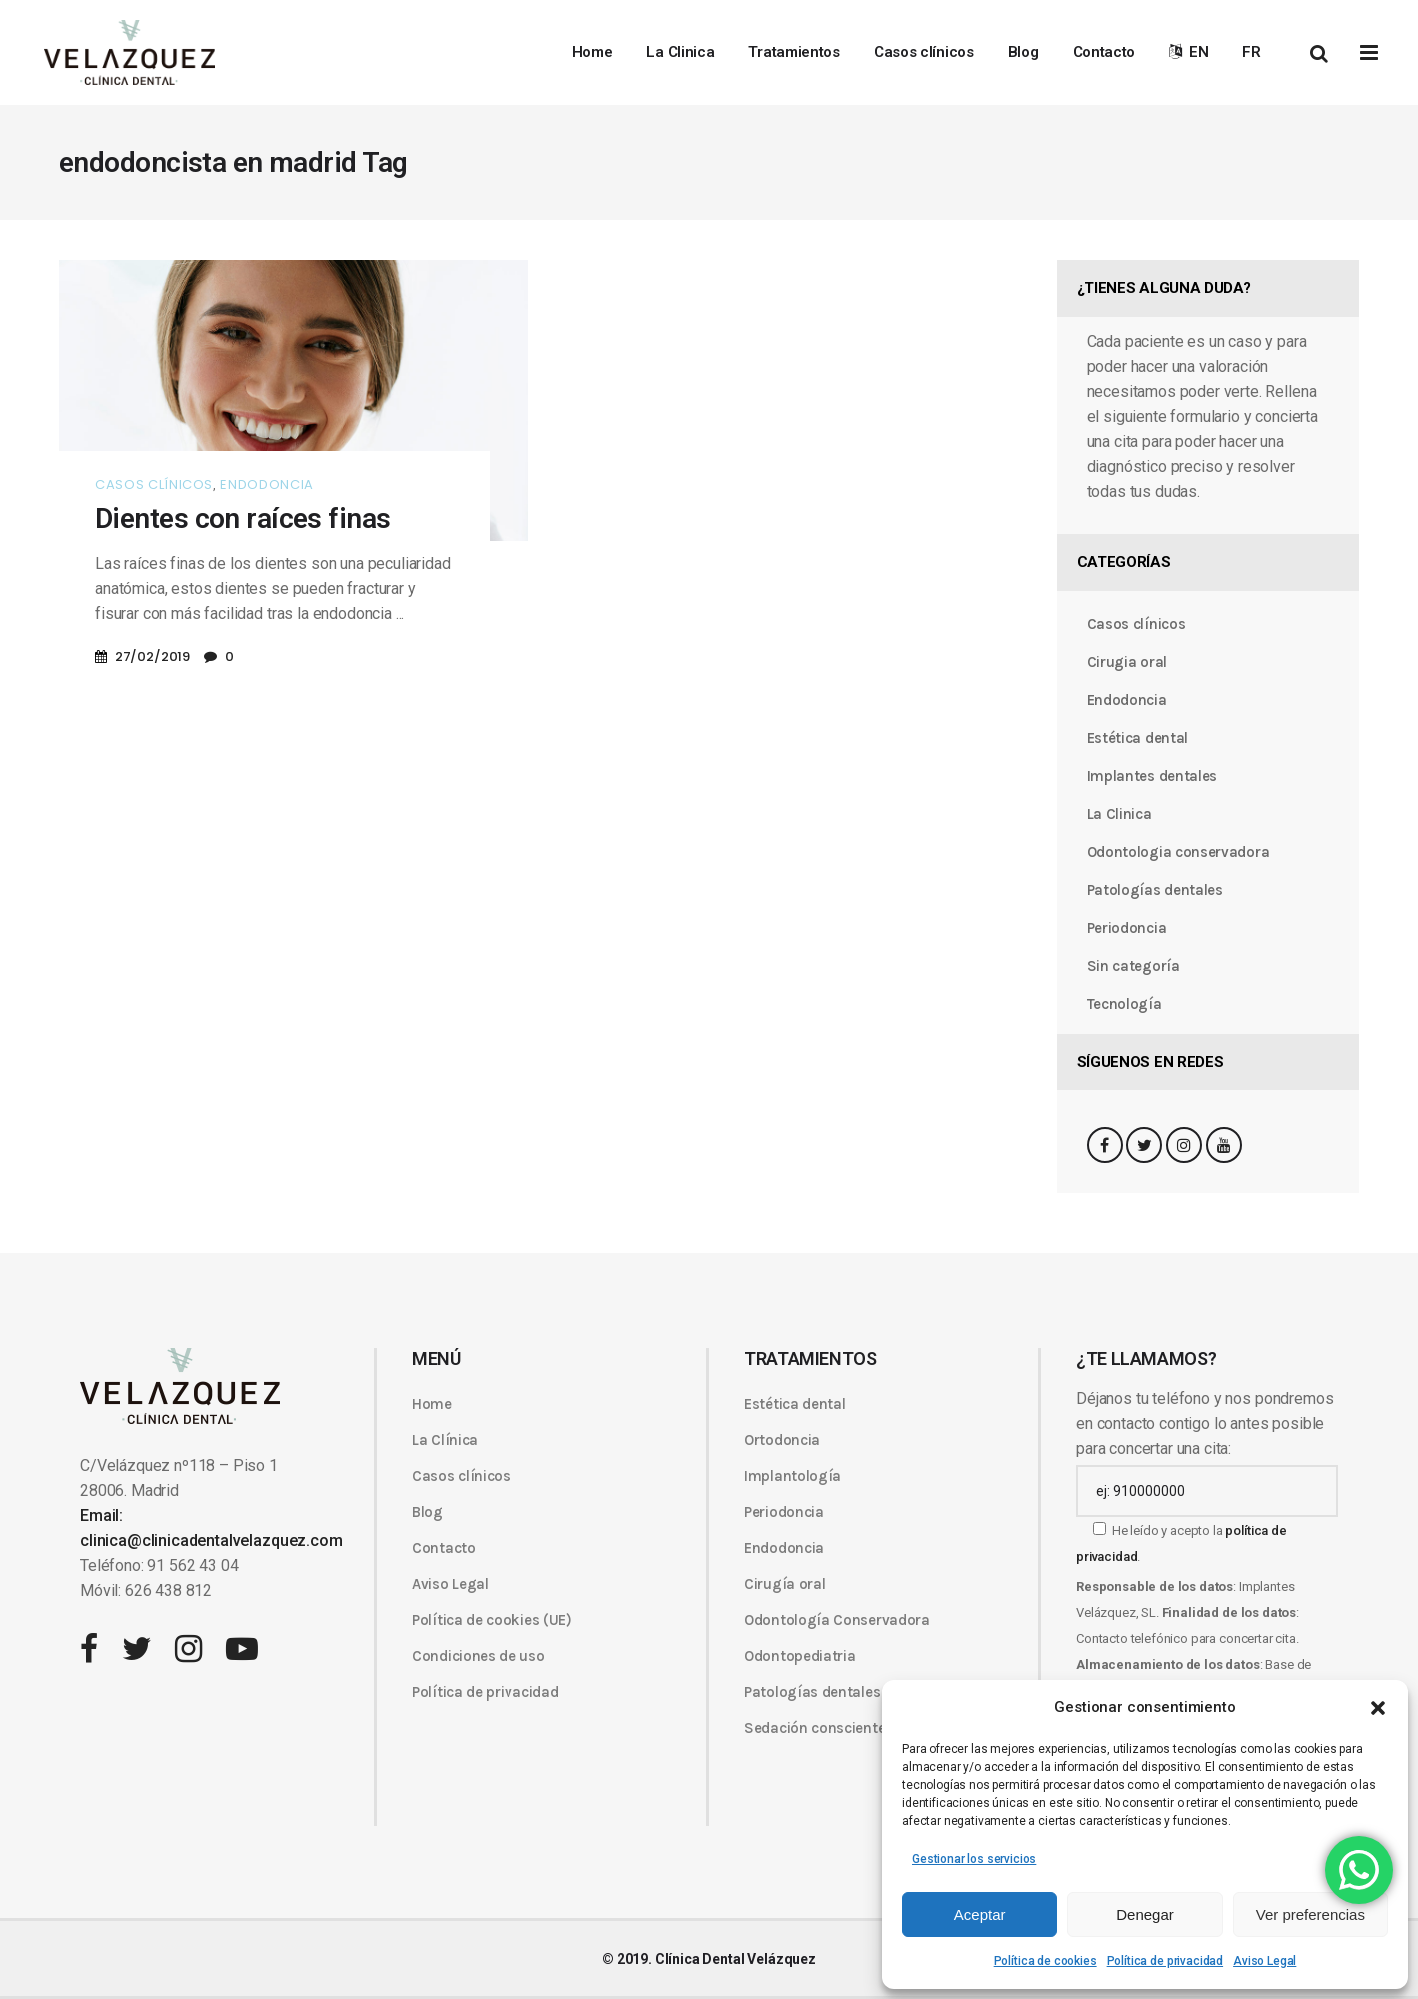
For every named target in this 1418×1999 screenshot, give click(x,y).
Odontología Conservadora (837, 1620)
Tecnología (1124, 1004)
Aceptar (980, 1914)
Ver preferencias (1310, 1914)
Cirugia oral (1127, 662)
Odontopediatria (800, 1656)
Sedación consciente (814, 1728)
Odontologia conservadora (1178, 852)
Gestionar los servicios (974, 1859)
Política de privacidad (1165, 1961)
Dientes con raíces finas (243, 518)
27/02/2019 (152, 656)
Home (432, 1404)
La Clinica (1119, 814)
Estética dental (1138, 738)
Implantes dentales (1152, 776)
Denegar (1145, 1914)
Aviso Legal (1264, 1961)
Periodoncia (1127, 928)
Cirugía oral (784, 1584)
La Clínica (445, 1440)
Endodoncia (267, 484)
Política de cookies (1045, 1961)
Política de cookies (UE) (492, 1620)
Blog (427, 1512)
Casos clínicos (154, 484)
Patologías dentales (1155, 890)
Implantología (792, 1476)
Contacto (444, 1548)
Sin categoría (1133, 966)
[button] (1378, 1708)
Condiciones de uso (478, 1656)
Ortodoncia (782, 1440)
